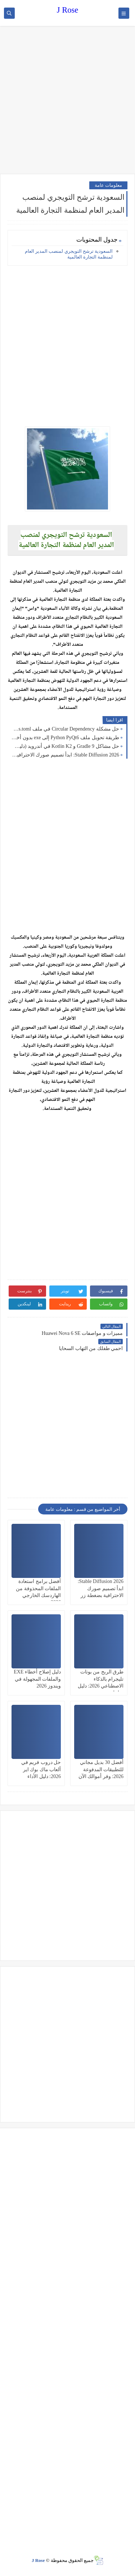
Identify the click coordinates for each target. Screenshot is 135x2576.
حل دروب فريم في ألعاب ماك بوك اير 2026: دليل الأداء (41, 1769)
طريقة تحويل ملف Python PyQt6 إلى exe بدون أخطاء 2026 (65, 737)
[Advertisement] (67, 100)
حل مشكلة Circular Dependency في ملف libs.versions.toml (65, 729)
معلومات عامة (108, 185)
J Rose (67, 9)
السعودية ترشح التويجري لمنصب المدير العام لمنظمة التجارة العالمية (69, 254)
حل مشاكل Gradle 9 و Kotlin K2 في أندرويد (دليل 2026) (65, 746)
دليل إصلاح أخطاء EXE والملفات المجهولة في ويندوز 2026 (37, 1678)
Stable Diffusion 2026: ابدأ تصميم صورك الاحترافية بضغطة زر (65, 755)
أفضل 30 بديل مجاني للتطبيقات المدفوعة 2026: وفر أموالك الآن (100, 1769)
